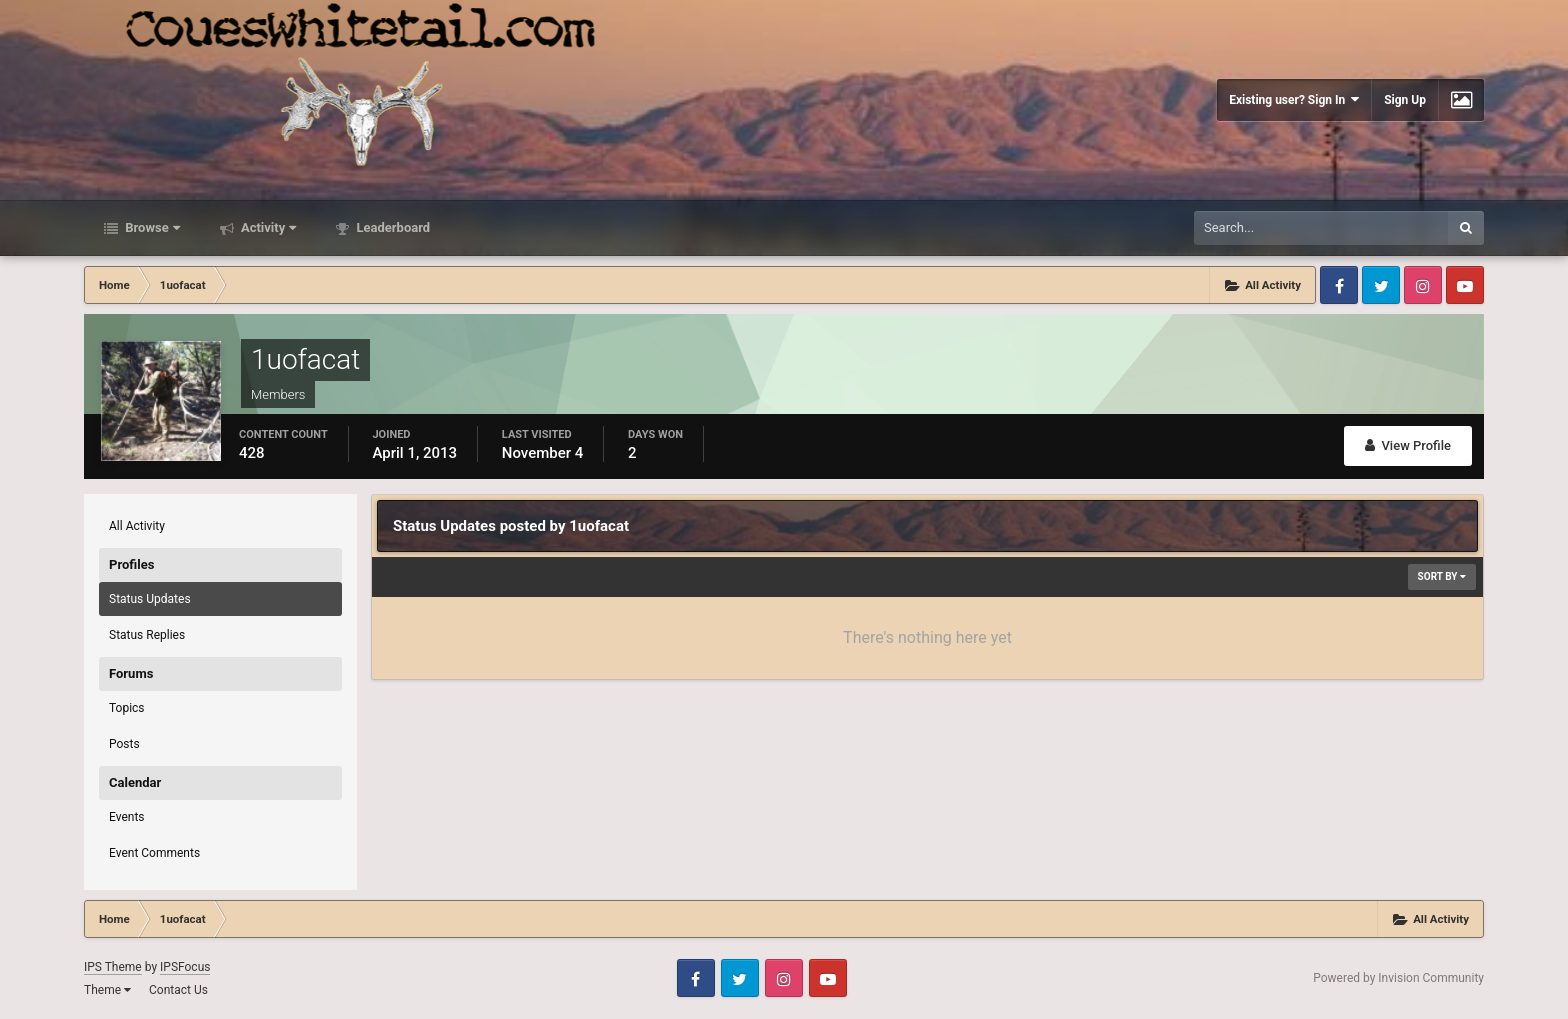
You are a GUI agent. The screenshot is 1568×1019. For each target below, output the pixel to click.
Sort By (1442, 576)
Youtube (1465, 285)
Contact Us (178, 990)
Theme (107, 990)
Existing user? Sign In (1294, 99)
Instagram (1423, 285)
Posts (124, 744)
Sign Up (1405, 100)
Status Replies (147, 635)
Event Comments (154, 853)
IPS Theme (113, 967)
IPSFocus (185, 967)
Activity (267, 227)
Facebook (1339, 285)
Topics (127, 708)
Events (127, 817)
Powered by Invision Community (1398, 978)
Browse (151, 227)
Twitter (1381, 285)
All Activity (137, 526)
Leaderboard (391, 227)
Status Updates (150, 599)
